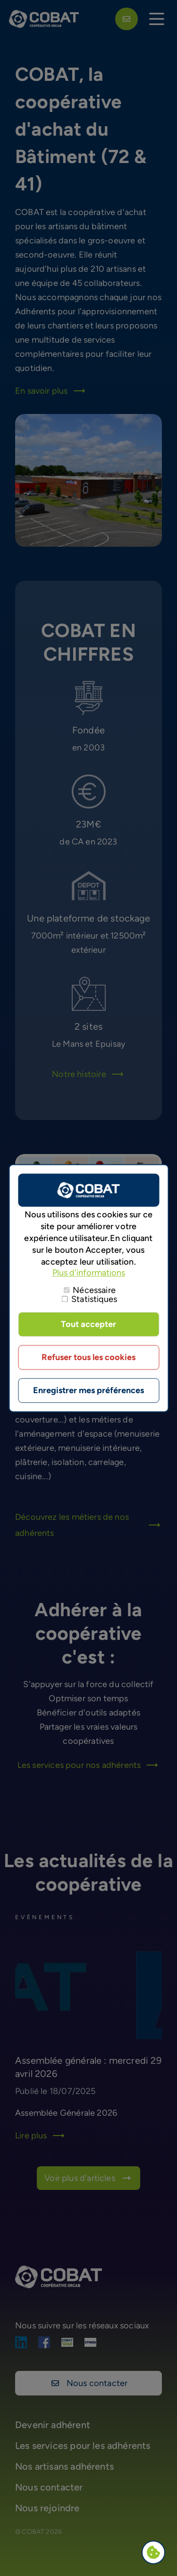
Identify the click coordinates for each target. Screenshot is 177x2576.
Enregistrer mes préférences (88, 1390)
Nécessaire (94, 1290)
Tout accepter (88, 1324)
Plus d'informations (88, 1272)
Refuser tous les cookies (88, 1357)
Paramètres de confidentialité (155, 2553)
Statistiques (94, 1299)
